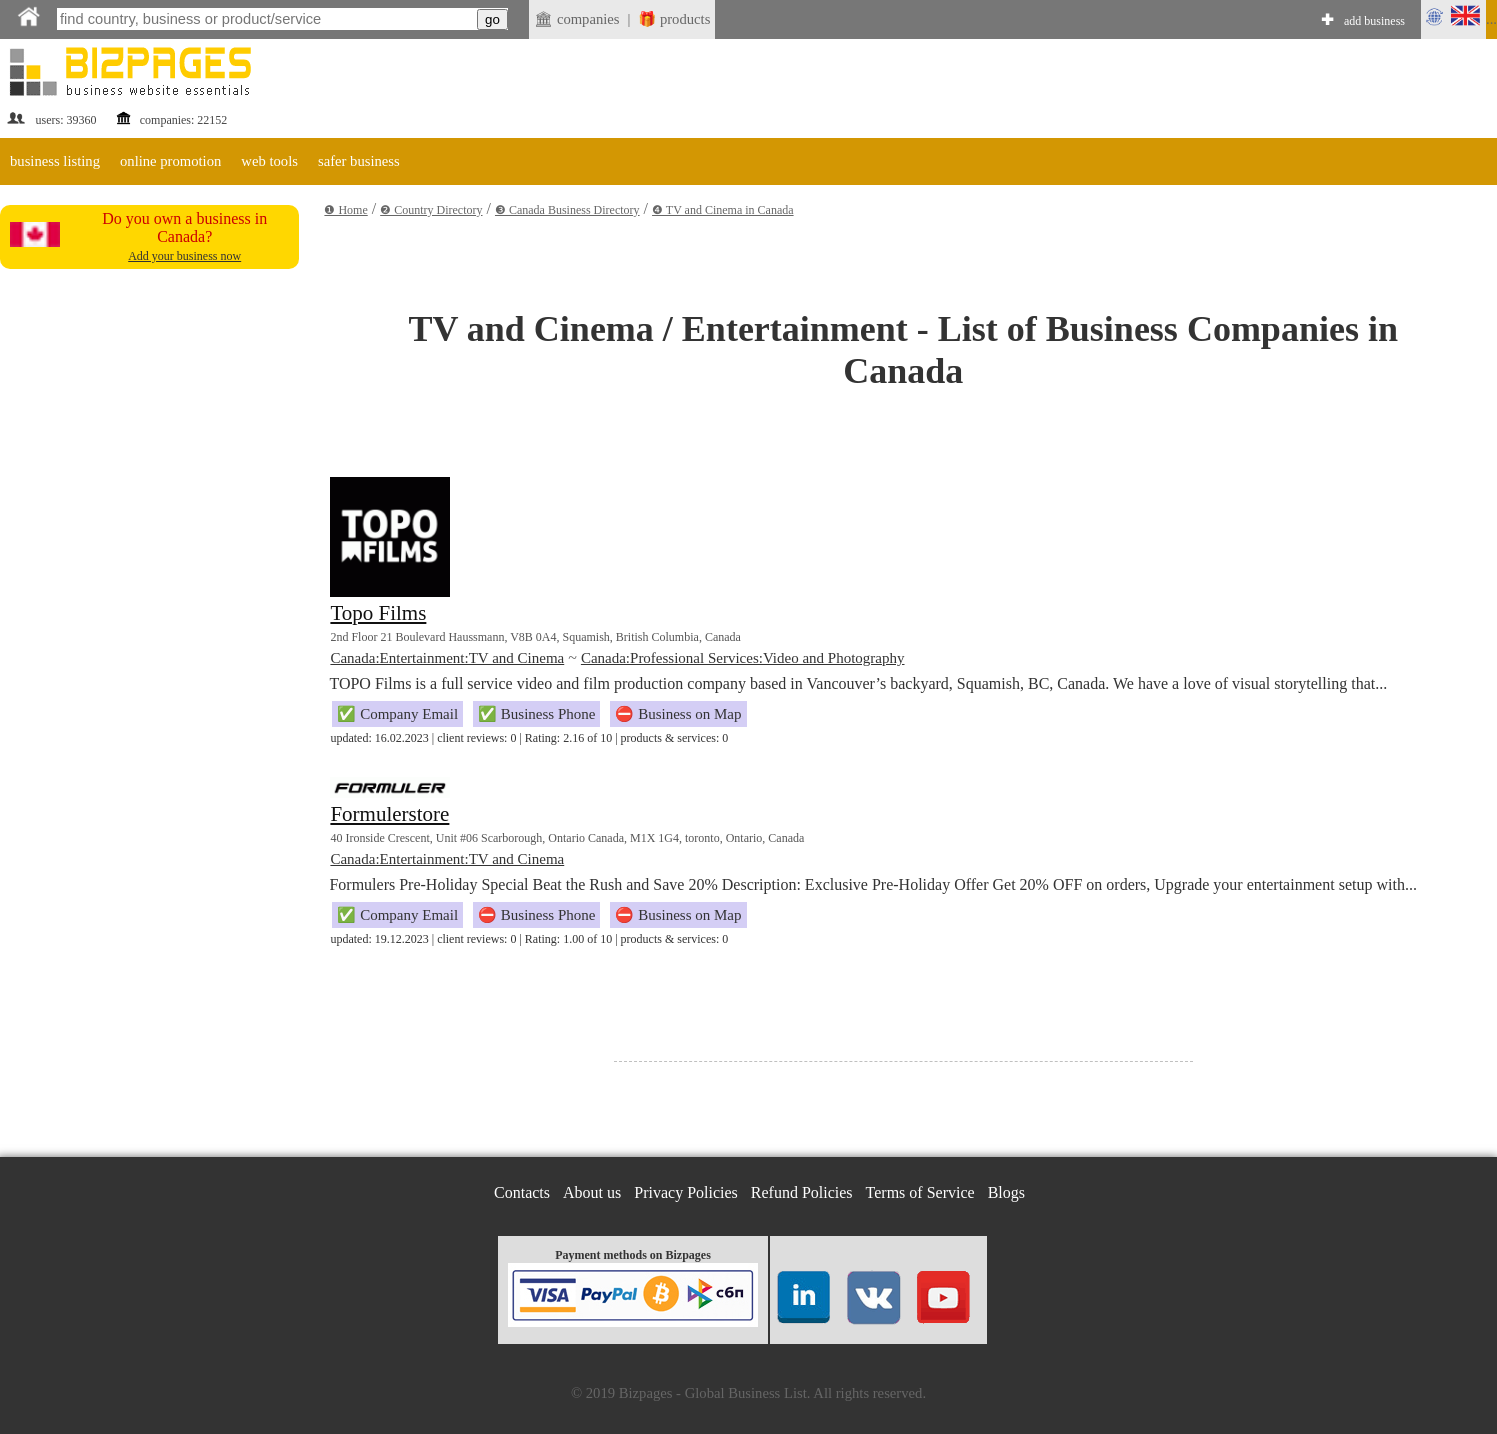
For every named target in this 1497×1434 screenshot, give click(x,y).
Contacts (522, 1192)
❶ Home (345, 210)
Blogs (1006, 1192)
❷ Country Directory (431, 210)
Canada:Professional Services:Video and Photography (743, 658)
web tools (269, 161)
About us (592, 1192)
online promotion (170, 161)
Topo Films (378, 613)
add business (1374, 21)
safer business (359, 161)
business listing (55, 161)
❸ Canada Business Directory (567, 210)
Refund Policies (802, 1192)
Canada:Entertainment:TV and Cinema (447, 658)
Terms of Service (920, 1192)
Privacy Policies (686, 1192)
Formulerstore (389, 814)
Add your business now (184, 256)
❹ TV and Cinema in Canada (723, 210)
